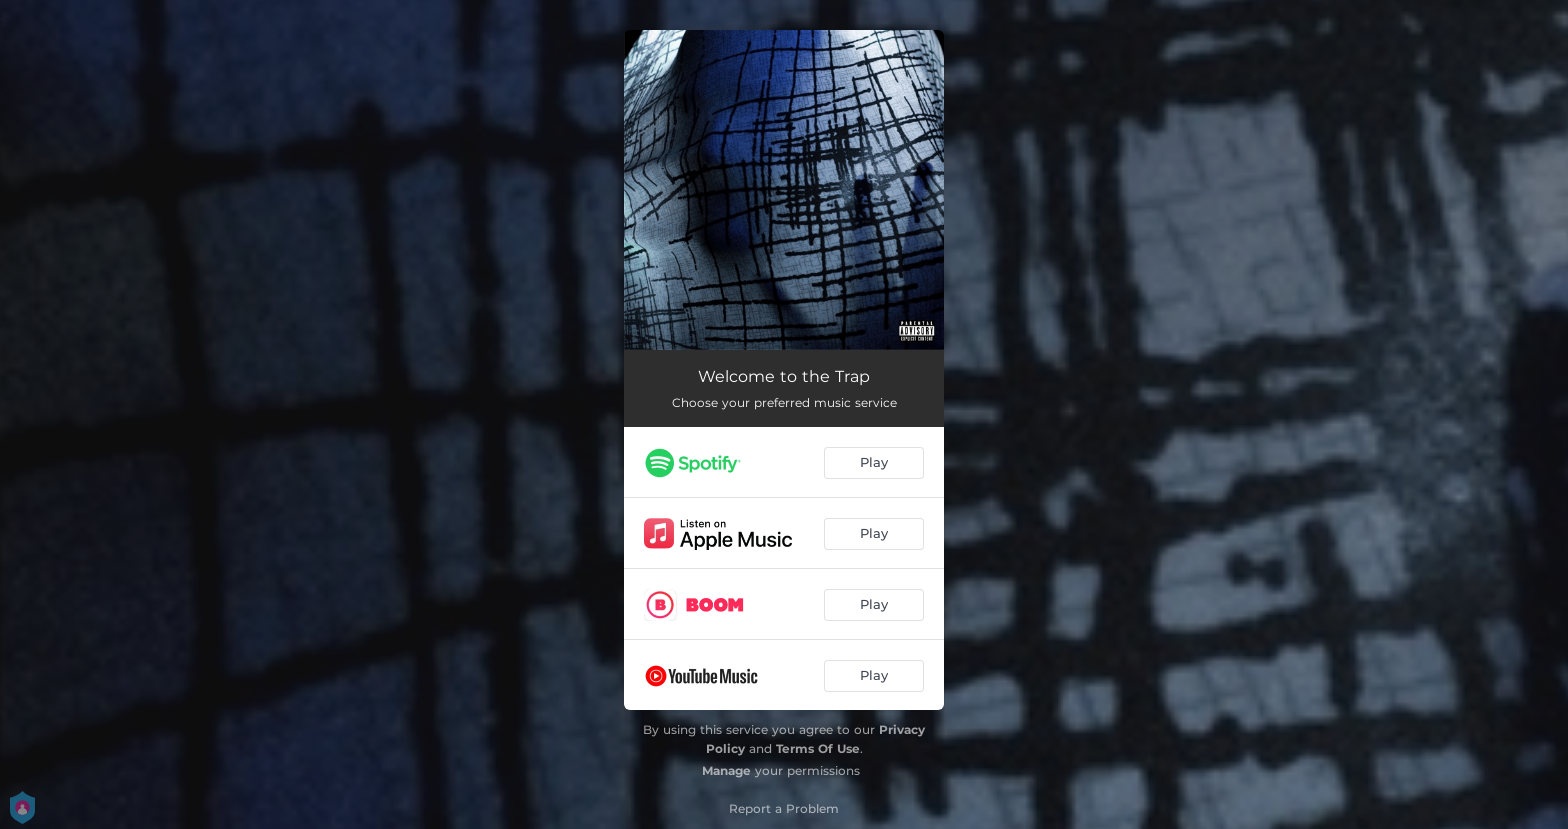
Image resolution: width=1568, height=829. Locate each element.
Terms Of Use (818, 748)
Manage (726, 770)
